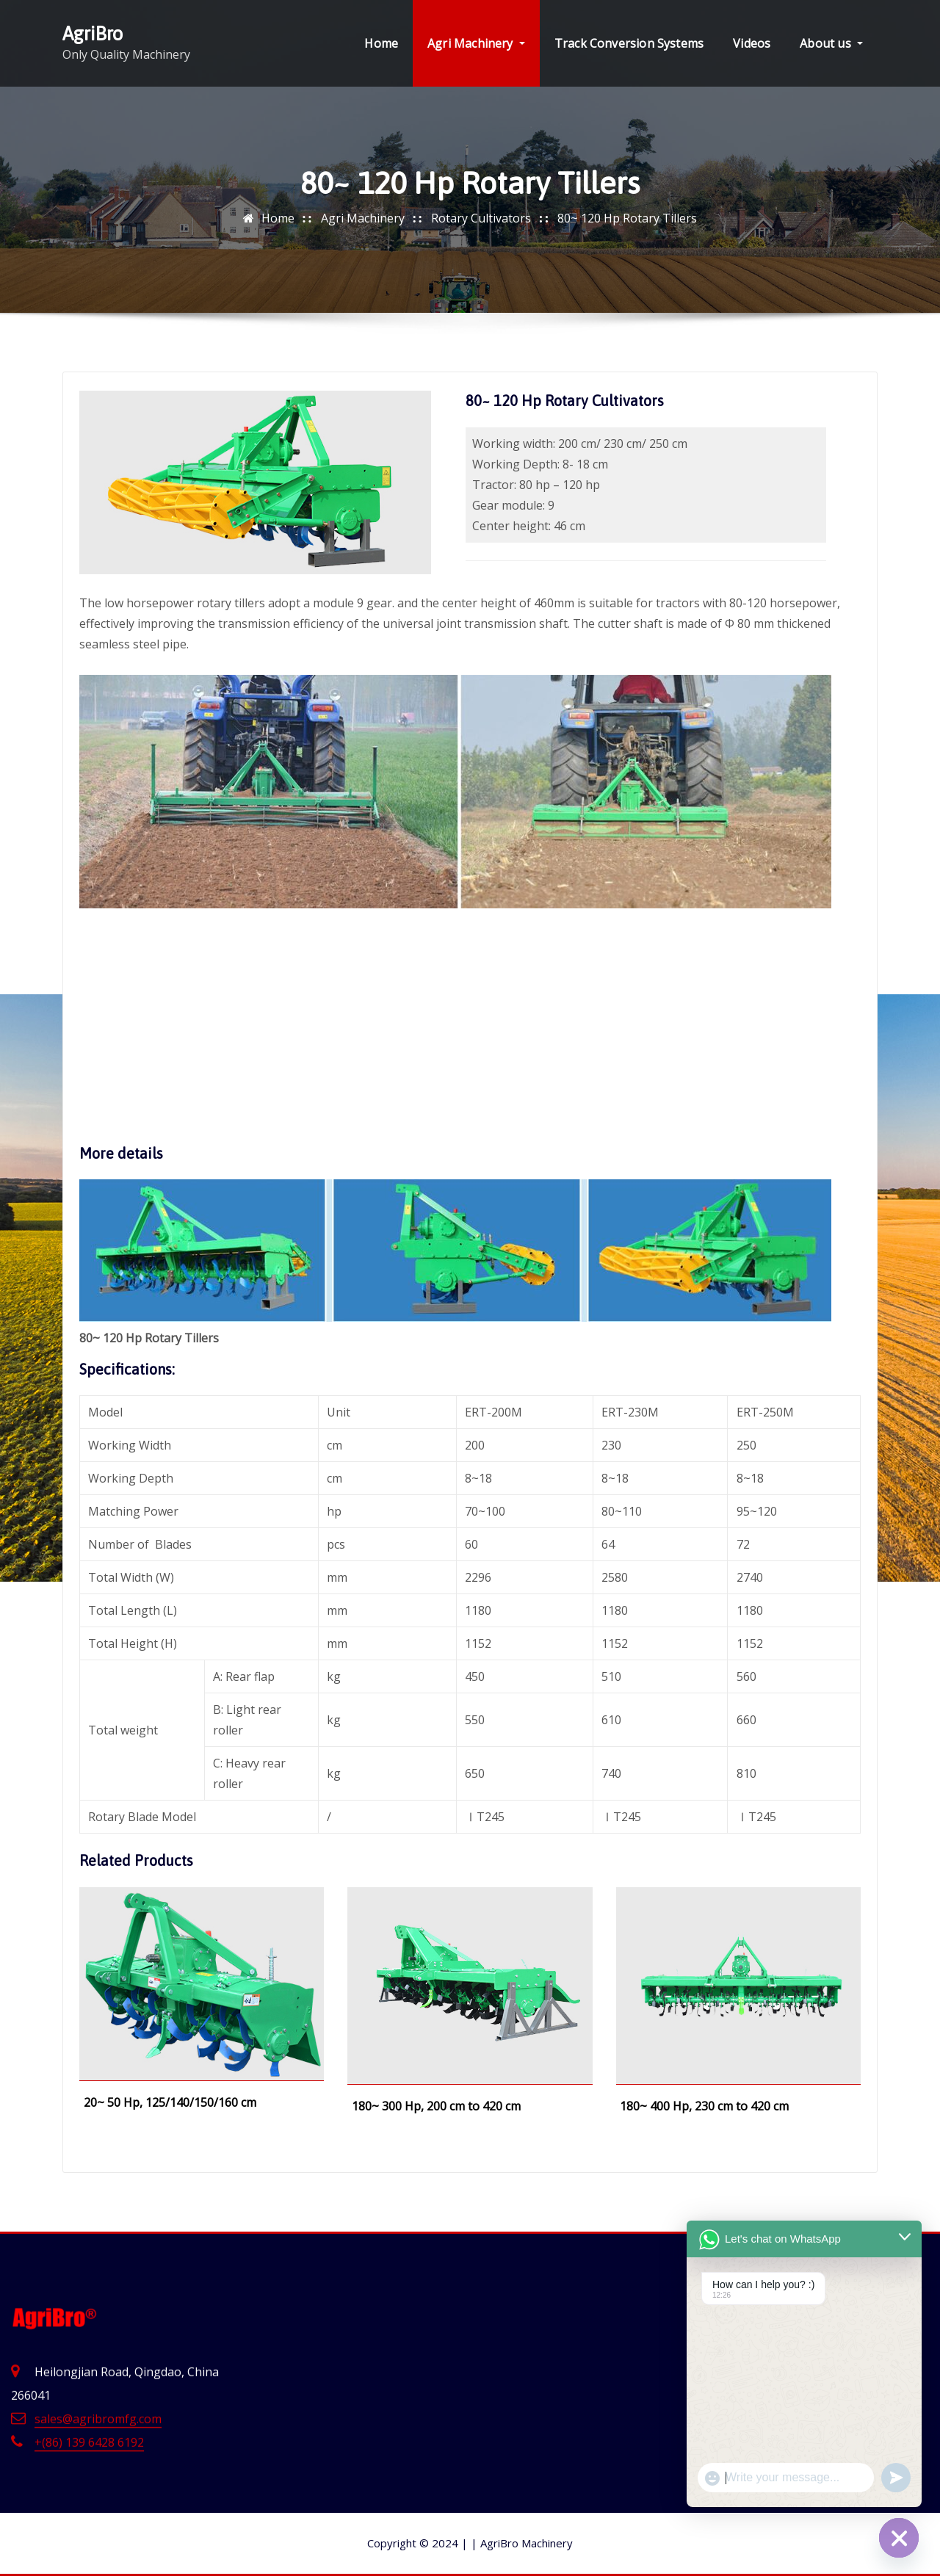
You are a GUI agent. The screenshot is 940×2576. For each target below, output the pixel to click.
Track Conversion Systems (629, 43)
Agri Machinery (476, 43)
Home (381, 43)
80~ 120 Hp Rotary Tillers (627, 218)
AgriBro (92, 33)
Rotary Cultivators (481, 218)
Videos (751, 43)
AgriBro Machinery (522, 2543)
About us (831, 43)
